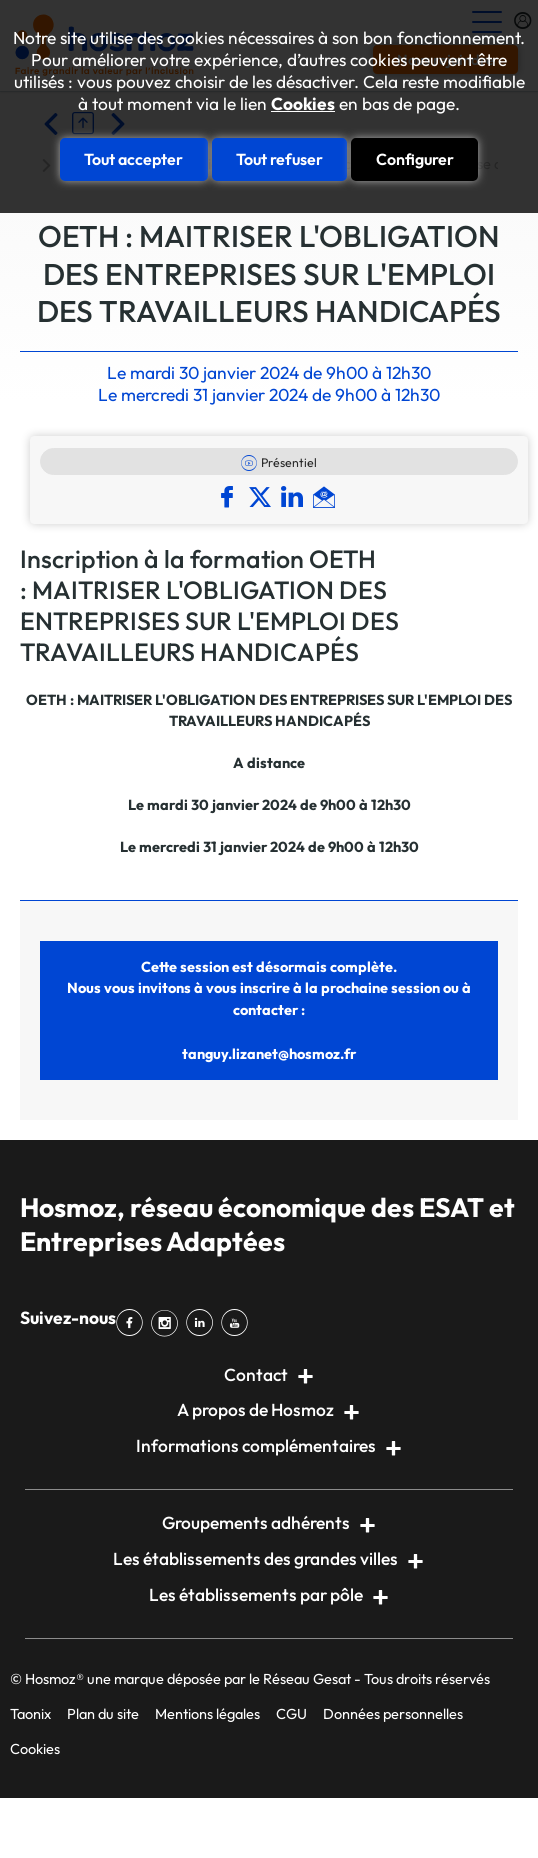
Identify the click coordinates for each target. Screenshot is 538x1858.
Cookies (303, 104)
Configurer (415, 159)
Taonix (30, 1713)
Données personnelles (393, 1713)
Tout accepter (133, 159)
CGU (291, 1713)
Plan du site (103, 1713)
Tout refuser (279, 159)
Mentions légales (207, 1713)
